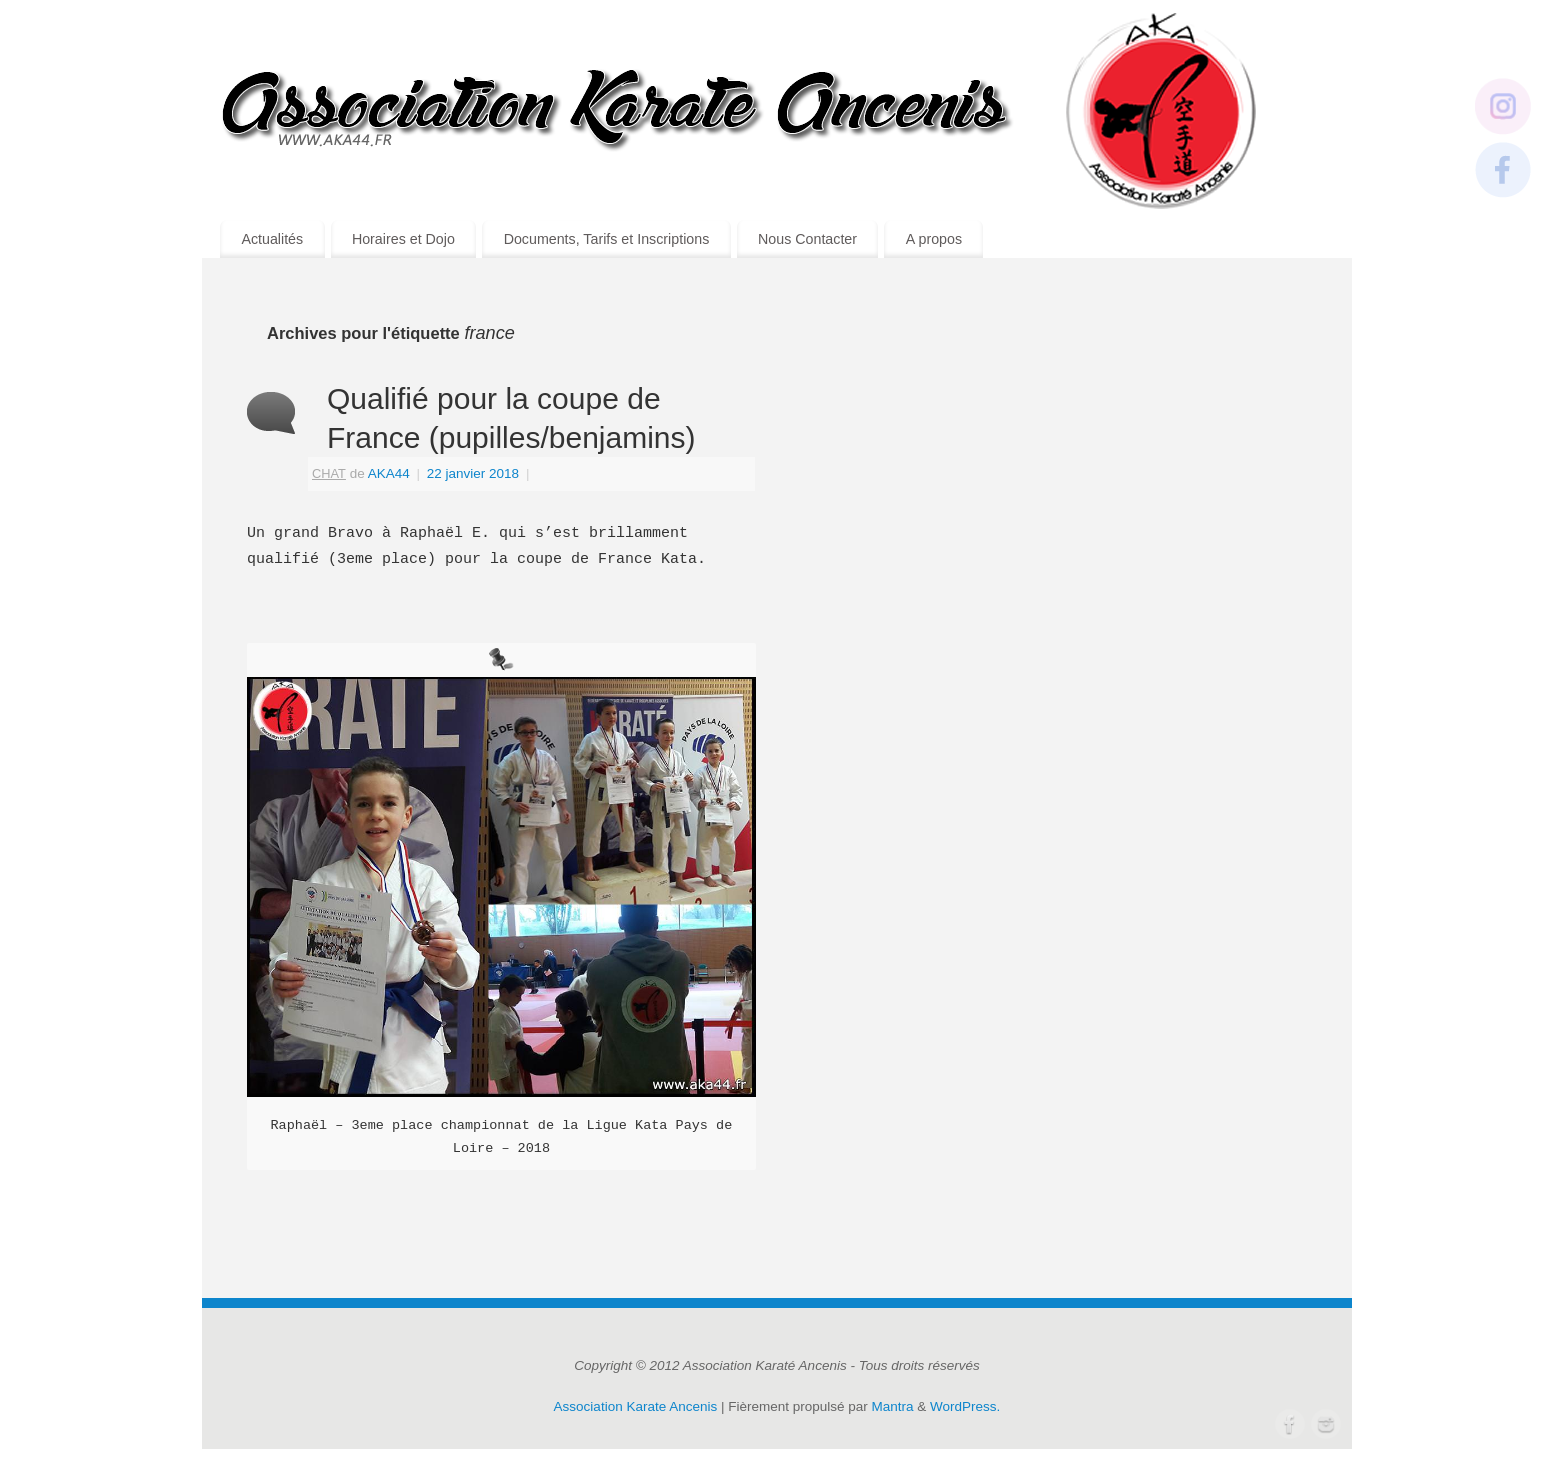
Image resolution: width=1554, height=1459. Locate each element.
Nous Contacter (807, 239)
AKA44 (389, 473)
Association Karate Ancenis (636, 1406)
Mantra (893, 1406)
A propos (934, 239)
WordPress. (965, 1406)
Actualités (272, 239)
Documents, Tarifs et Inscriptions (607, 239)
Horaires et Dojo (403, 239)
